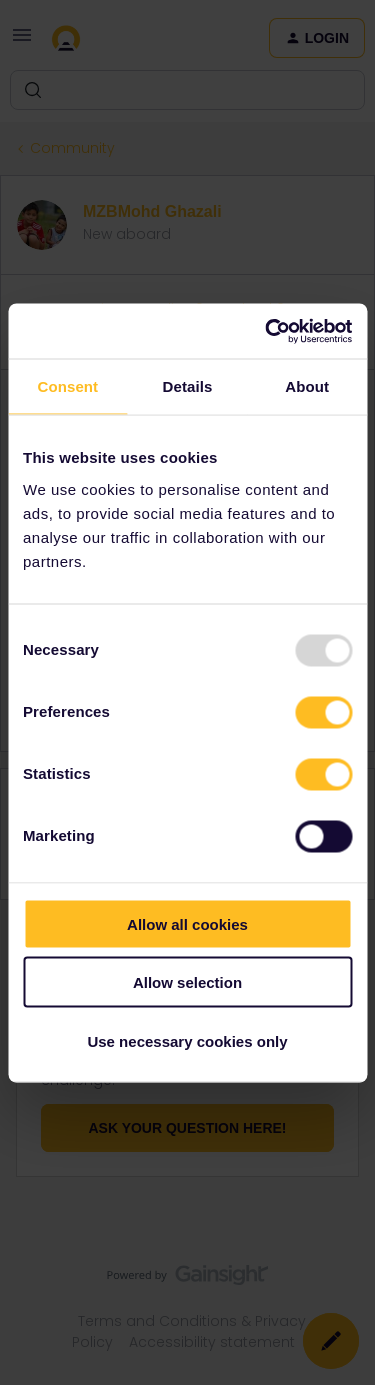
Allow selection (187, 982)
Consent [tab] (67, 386)
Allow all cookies (187, 923)
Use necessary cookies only (187, 1040)
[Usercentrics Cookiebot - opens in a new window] (267, 331)
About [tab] (307, 386)
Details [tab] (188, 386)
